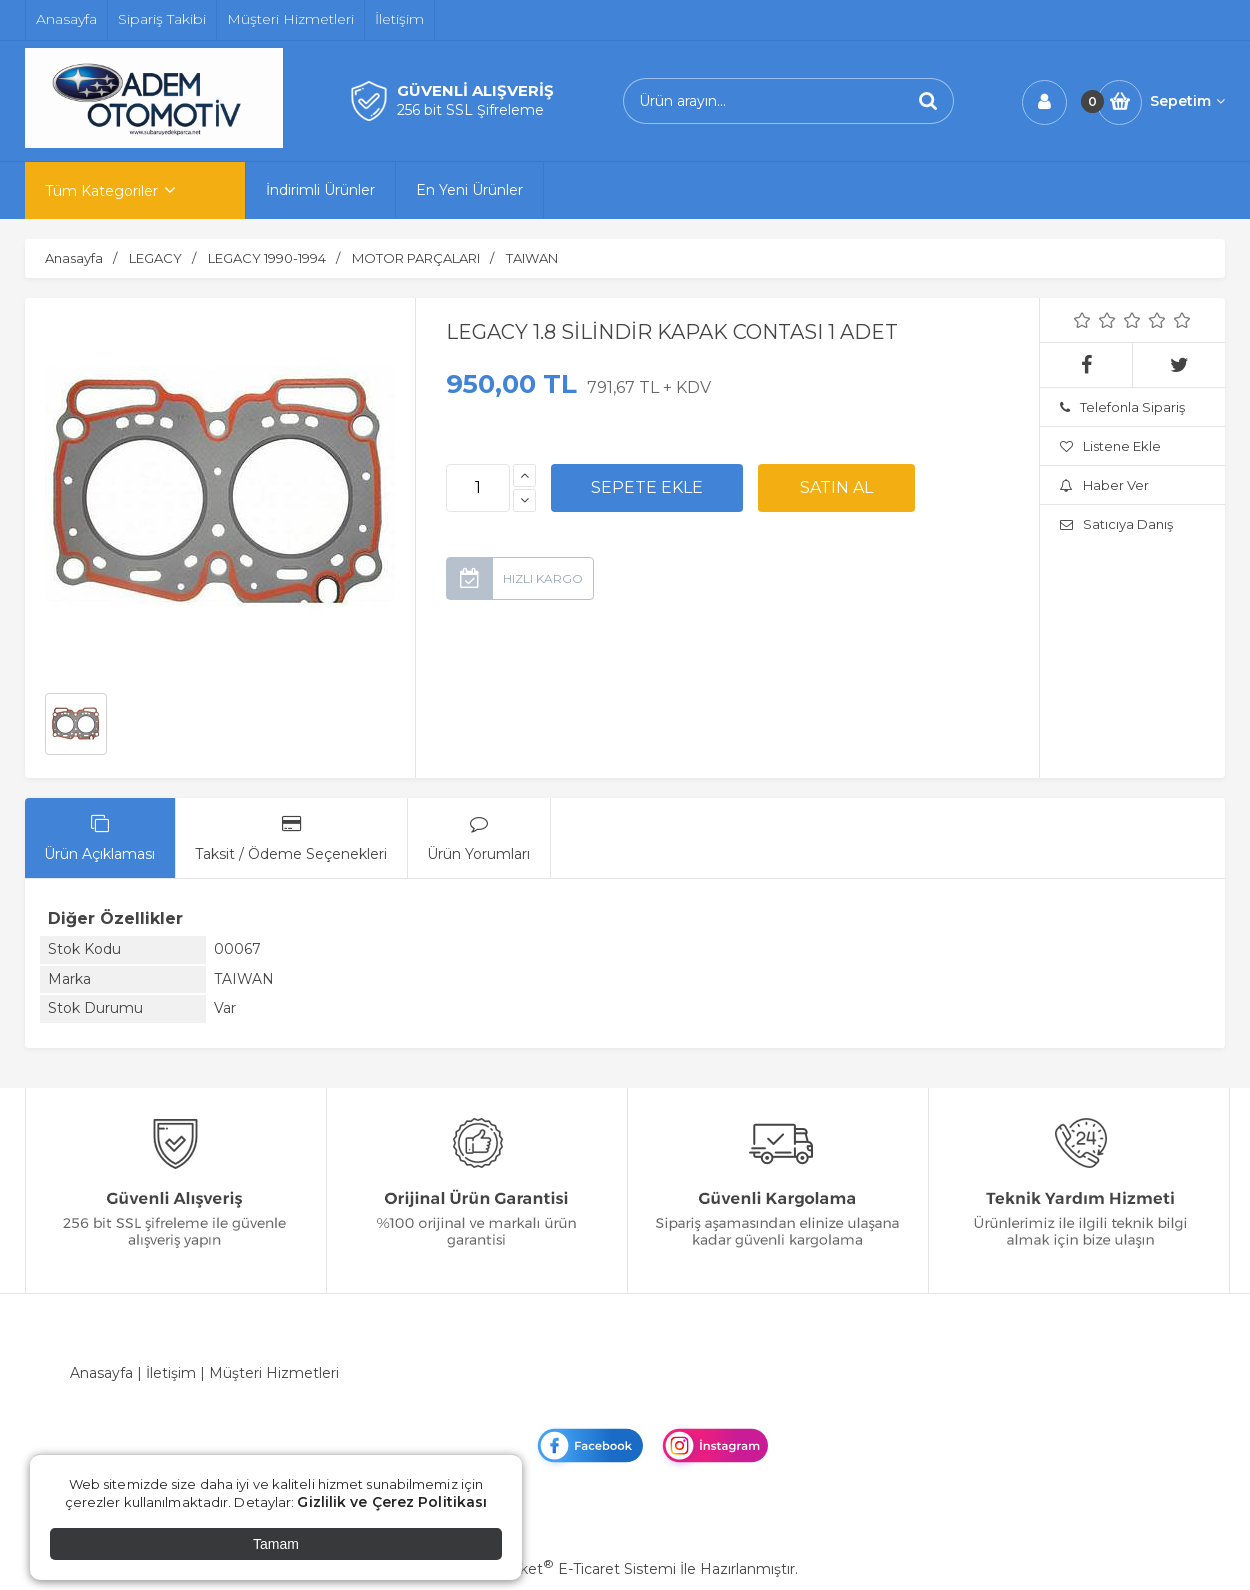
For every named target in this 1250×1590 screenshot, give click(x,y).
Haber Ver (1104, 485)
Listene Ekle (1110, 446)
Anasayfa (101, 1373)
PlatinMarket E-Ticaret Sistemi (564, 1569)
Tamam (276, 1544)
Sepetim (1187, 101)
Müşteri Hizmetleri (274, 1373)
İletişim (171, 1373)
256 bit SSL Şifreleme (470, 110)
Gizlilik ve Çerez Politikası (392, 1502)
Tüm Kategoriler (101, 191)
